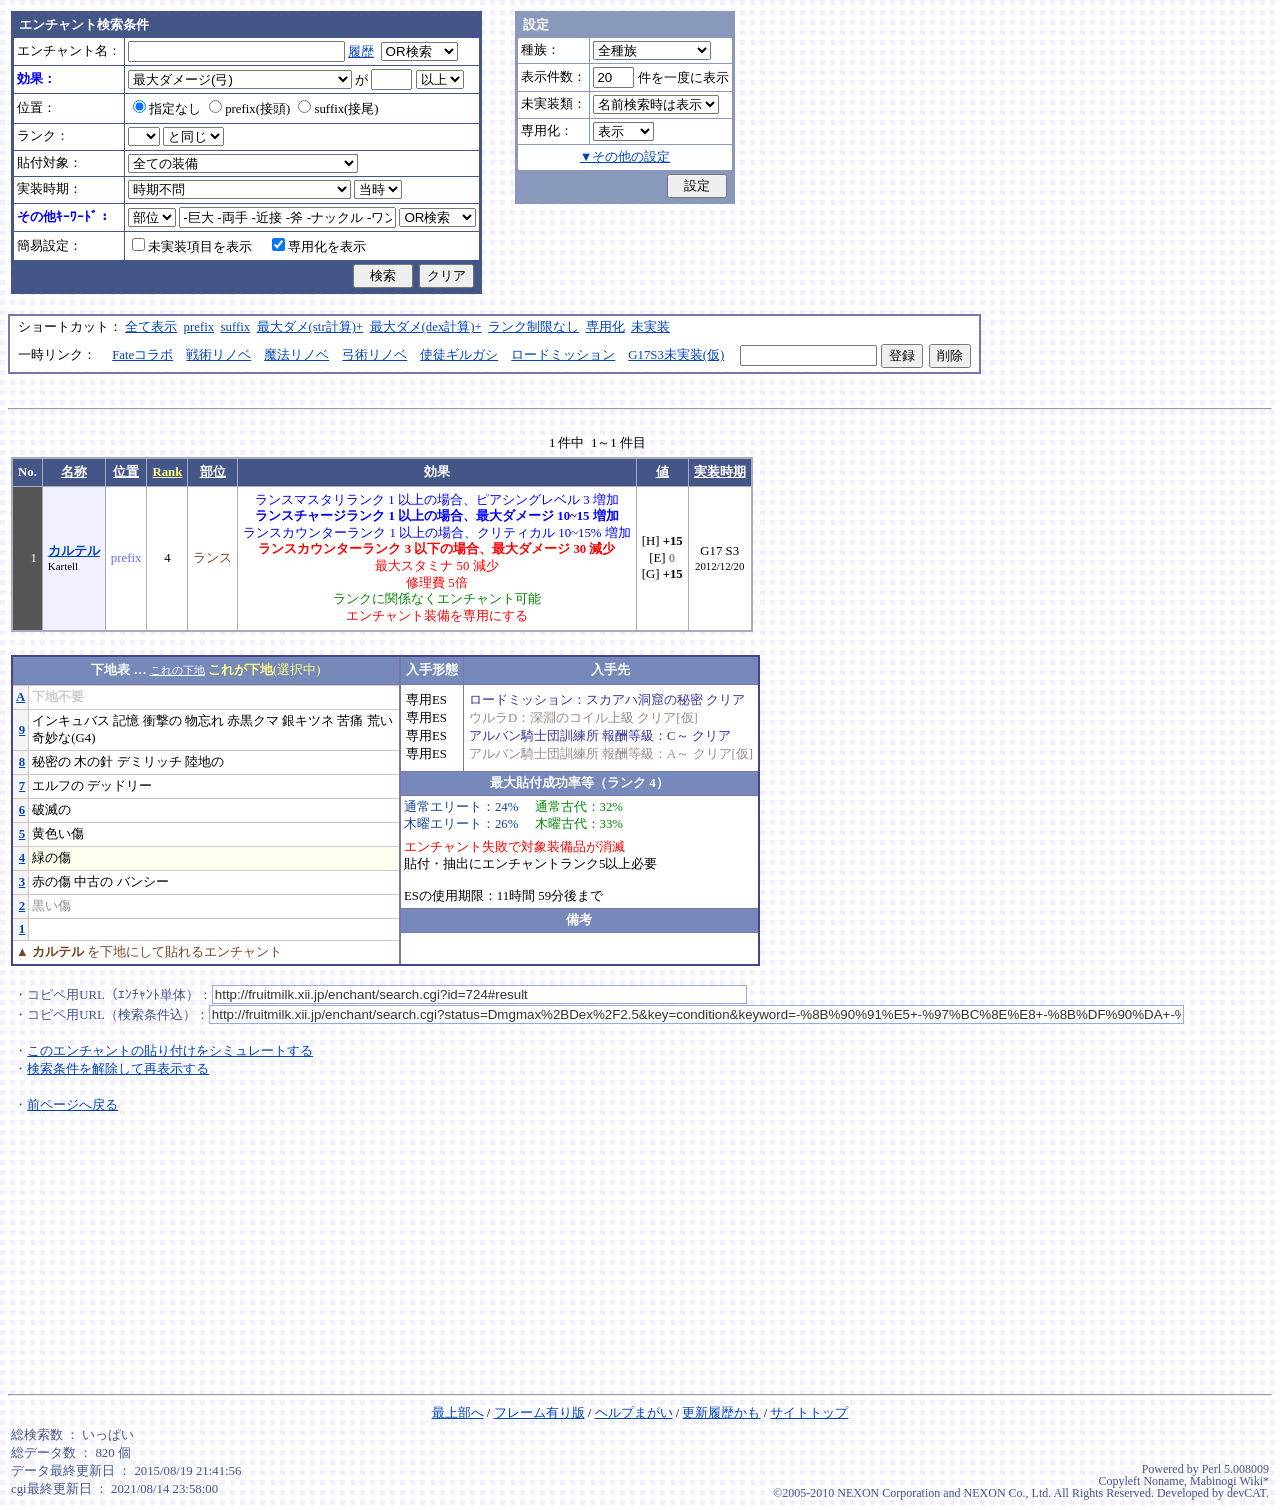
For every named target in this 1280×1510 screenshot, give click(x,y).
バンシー (143, 882)
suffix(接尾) (338, 109)
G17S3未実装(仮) (676, 355)
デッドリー (119, 786)
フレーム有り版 (539, 1413)
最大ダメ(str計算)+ (310, 327)
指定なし (167, 109)
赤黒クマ (253, 721)
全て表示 (151, 327)
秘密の (51, 762)
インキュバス (71, 721)
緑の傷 (51, 858)
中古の (93, 882)
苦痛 (350, 721)
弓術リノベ (374, 355)
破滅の (51, 810)
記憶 (126, 721)
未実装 (650, 327)
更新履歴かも (721, 1413)
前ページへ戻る (72, 1105)
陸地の (204, 762)
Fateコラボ (142, 355)
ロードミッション (563, 355)
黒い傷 (51, 906)
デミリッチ (149, 762)
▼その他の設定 (625, 157)
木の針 (93, 762)
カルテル (74, 551)
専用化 (605, 327)
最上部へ (458, 1413)
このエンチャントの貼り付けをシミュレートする (170, 1051)
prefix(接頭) (249, 109)
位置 (126, 472)
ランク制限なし (533, 327)
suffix (236, 327)
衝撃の (162, 721)
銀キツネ (308, 721)
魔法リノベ (296, 355)
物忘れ (204, 721)
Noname (1163, 1481)
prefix (199, 327)
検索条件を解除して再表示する (118, 1069)
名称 (74, 472)
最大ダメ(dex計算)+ (426, 327)
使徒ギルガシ (459, 355)
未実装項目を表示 (192, 247)
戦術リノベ (218, 355)
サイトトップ (809, 1413)
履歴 (361, 52)
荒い (380, 721)
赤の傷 (51, 882)
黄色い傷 (58, 834)
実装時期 (720, 472)
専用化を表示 (319, 247)
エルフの (58, 786)
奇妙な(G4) (63, 738)
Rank (167, 472)
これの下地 (177, 670)
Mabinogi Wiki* (1229, 1481)
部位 (213, 472)
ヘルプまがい (634, 1413)
